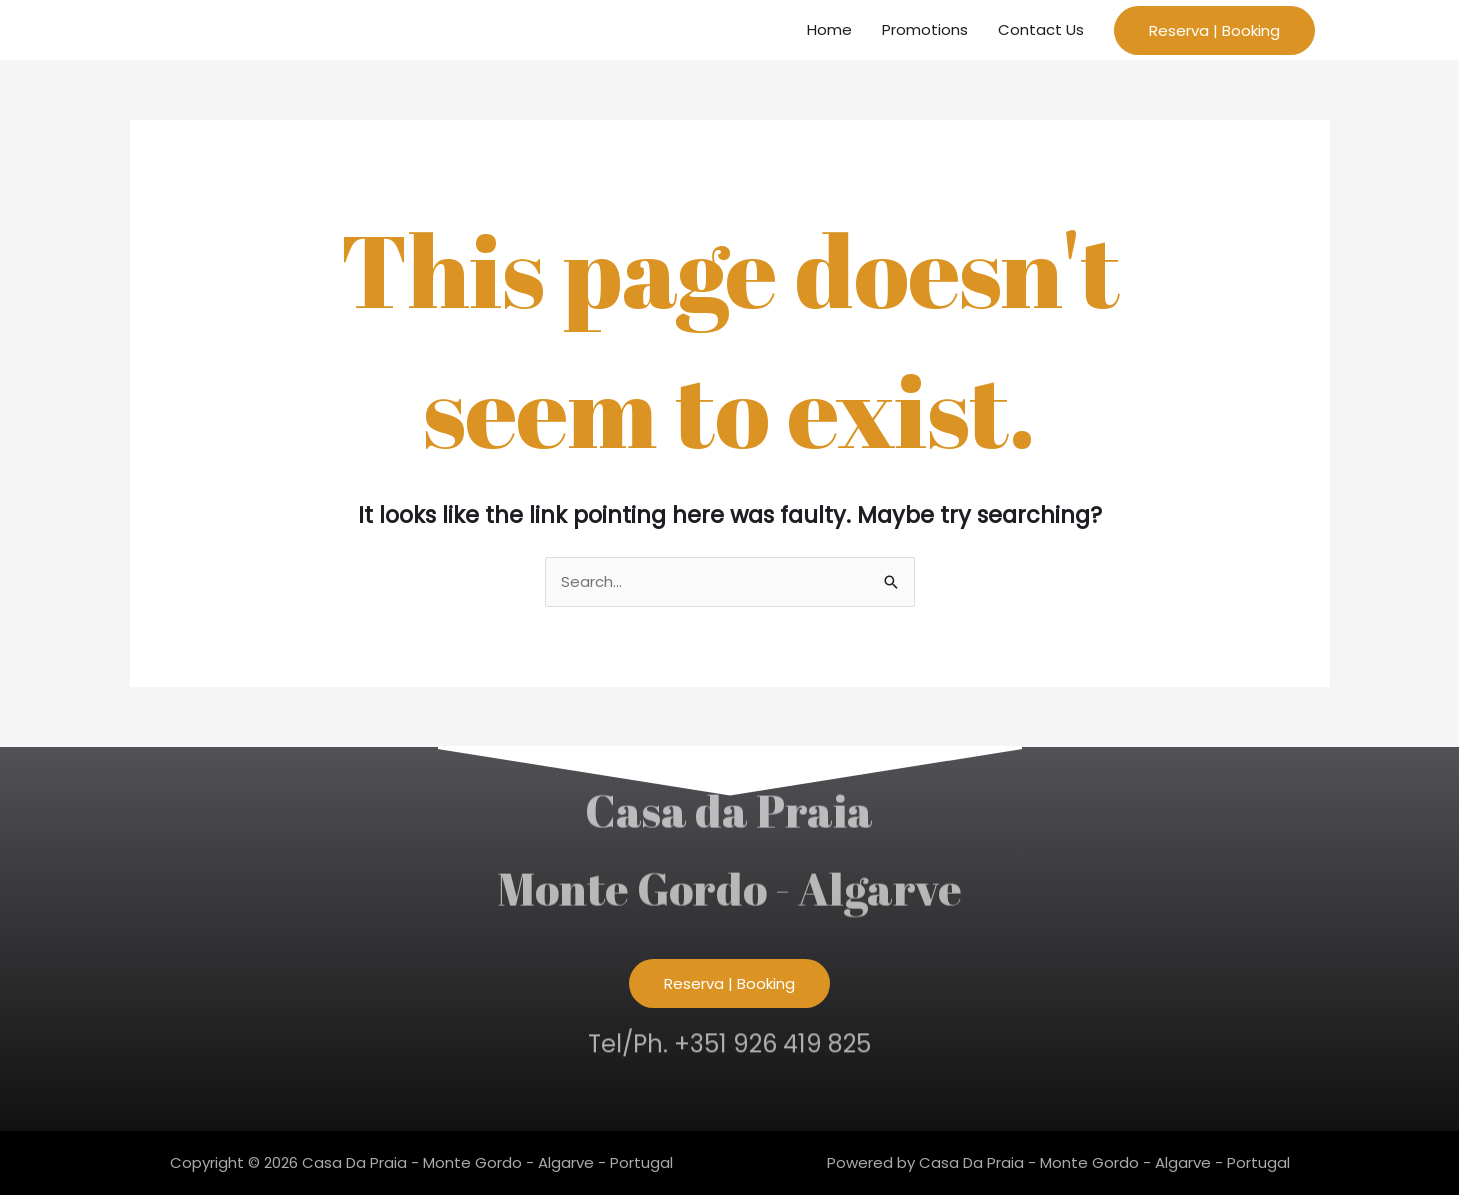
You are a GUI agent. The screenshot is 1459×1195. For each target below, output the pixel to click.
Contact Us (1041, 29)
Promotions (925, 29)
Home (829, 29)
